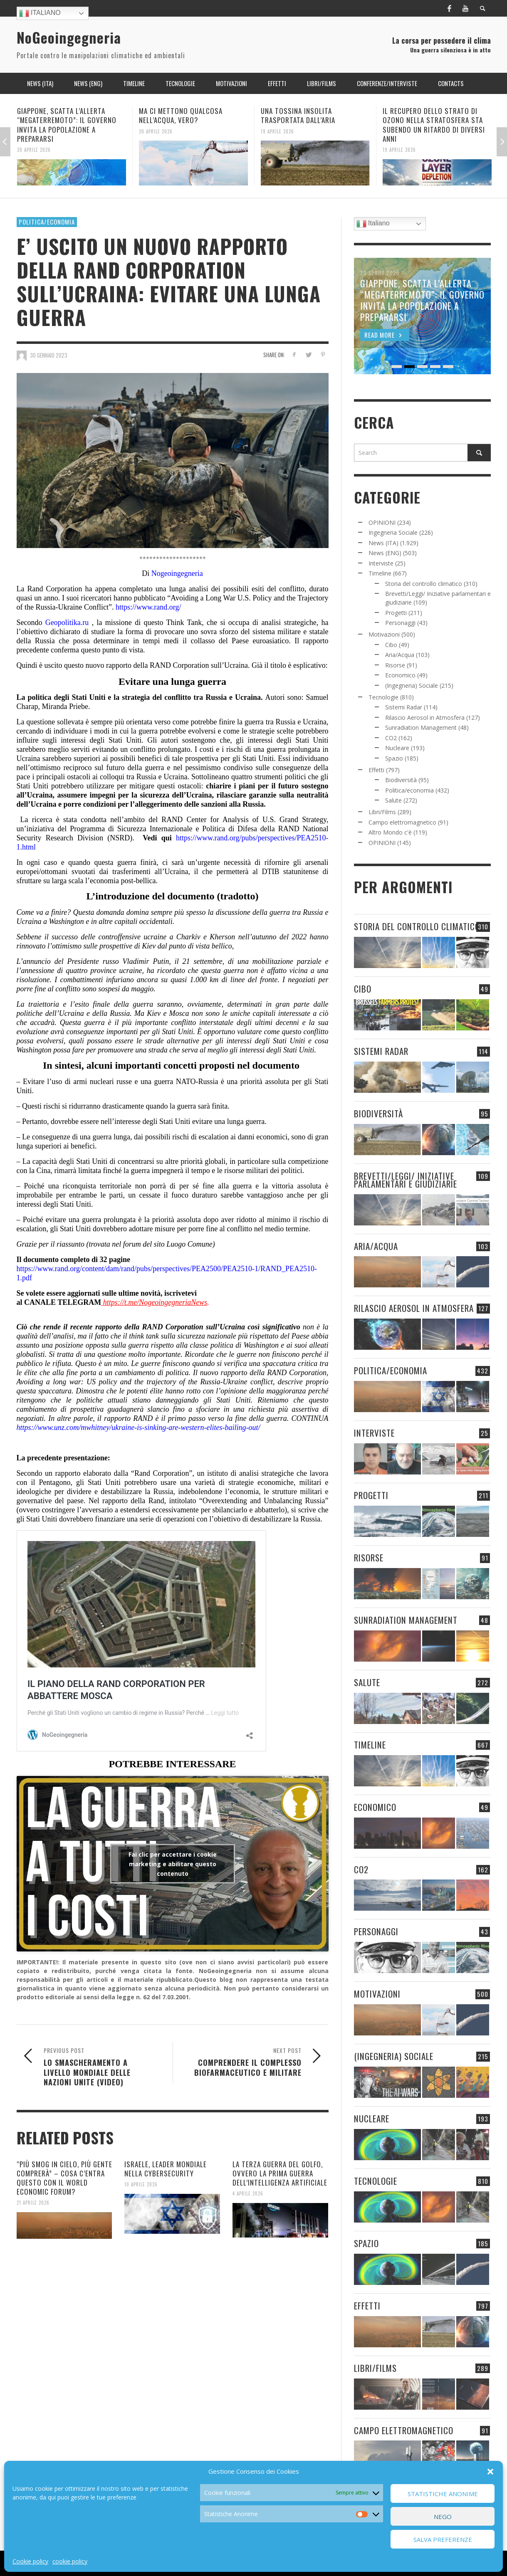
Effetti (376, 770)
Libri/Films (382, 812)
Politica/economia (47, 221)
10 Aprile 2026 (141, 2184)
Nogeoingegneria (177, 573)
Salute (393, 800)
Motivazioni (384, 634)
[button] (490, 2471)
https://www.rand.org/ (148, 607)
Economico (400, 675)
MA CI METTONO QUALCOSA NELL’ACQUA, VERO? (181, 115)
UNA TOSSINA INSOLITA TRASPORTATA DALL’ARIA (298, 115)
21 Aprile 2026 (33, 2202)
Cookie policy (30, 2561)
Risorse (395, 665)
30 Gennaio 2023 (48, 355)
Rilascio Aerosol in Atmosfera (425, 717)
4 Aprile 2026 (247, 2193)
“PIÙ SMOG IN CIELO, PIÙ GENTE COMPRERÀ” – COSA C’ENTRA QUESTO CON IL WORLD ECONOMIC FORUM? (64, 2178)
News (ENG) (385, 553)
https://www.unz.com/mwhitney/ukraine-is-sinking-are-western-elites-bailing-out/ (138, 1427)
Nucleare (397, 748)
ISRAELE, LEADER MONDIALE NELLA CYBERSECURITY (165, 2168)
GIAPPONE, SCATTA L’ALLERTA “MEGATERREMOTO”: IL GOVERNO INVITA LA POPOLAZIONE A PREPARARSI (66, 124)
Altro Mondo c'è (390, 832)
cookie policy (69, 2561)
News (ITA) (383, 543)
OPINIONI (382, 522)
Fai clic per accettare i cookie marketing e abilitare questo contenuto (173, 1863)
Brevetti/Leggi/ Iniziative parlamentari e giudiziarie (405, 1179)
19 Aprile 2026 (277, 131)
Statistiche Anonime (443, 2494)
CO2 (391, 738)
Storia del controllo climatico (423, 584)
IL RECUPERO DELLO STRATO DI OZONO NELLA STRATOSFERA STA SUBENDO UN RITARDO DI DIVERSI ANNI (434, 124)
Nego (443, 2516)
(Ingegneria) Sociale (411, 685)
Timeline (380, 573)
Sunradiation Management (421, 727)
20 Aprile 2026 (34, 149)
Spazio (394, 758)
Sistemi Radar (403, 707)
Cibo (391, 645)
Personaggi (400, 623)
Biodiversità (401, 780)
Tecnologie (383, 697)
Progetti (396, 613)
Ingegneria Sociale (393, 532)
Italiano (40, 13)
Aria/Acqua (399, 655)
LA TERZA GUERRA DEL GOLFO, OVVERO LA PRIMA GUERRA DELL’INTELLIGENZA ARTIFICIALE (279, 2173)
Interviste (381, 563)
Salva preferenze (442, 2539)
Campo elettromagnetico (402, 822)
